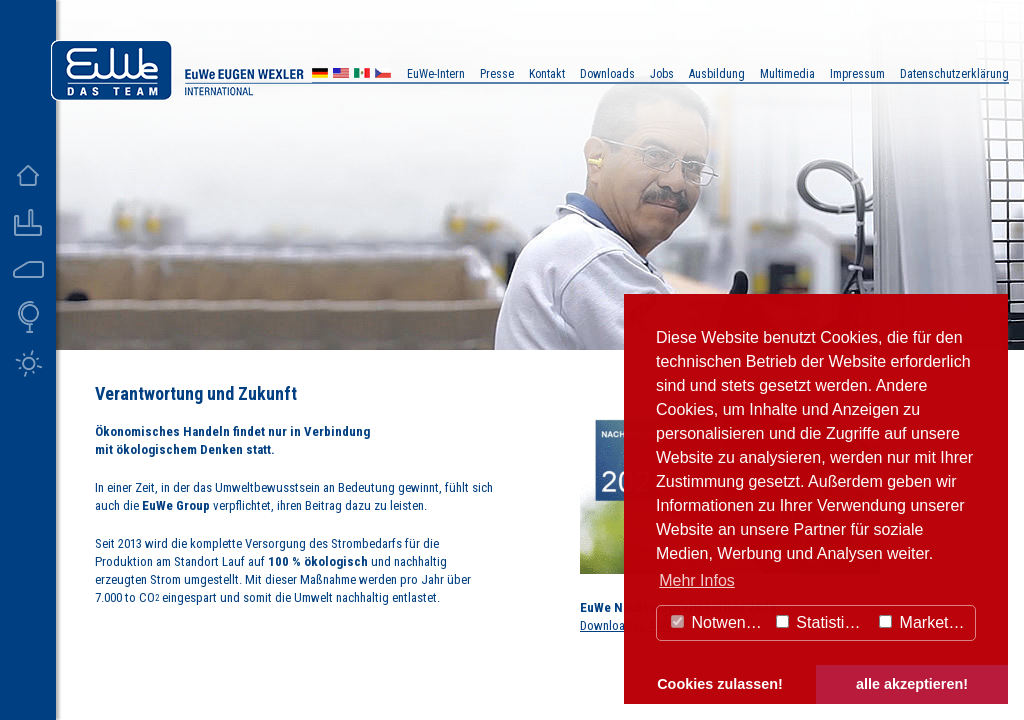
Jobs (662, 74)
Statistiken (823, 622)
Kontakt (547, 74)
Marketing (924, 622)
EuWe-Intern (436, 74)
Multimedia (787, 74)
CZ (383, 75)
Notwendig (719, 622)
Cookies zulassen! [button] (720, 684)
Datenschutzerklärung (954, 74)
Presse (497, 74)
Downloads (607, 74)
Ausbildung (717, 74)
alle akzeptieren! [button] (912, 684)
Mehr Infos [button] (697, 580)
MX (362, 75)
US (341, 75)
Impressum (857, 74)
